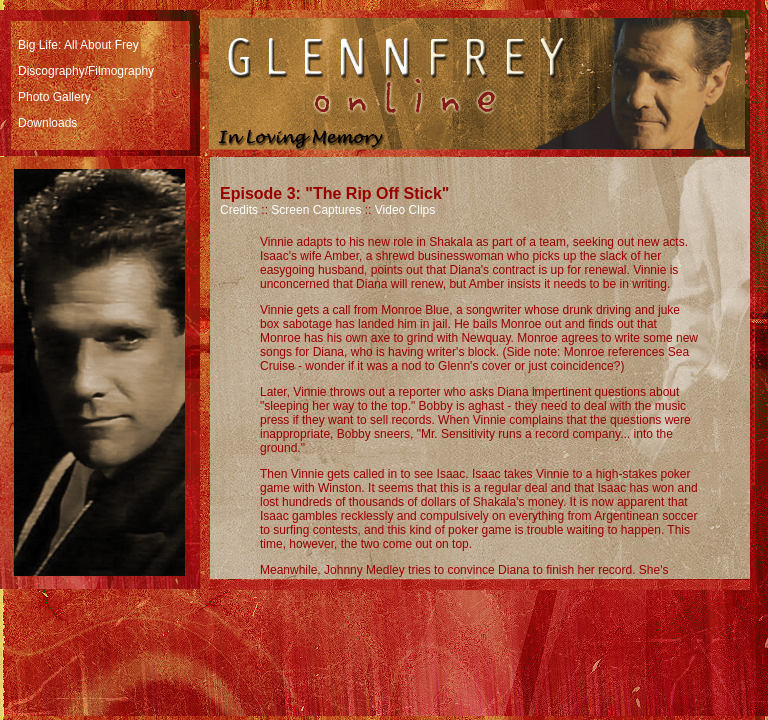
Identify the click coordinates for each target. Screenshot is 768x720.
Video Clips (405, 210)
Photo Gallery (54, 97)
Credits (239, 210)
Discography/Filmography (86, 71)
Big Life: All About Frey (78, 45)
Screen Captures (316, 210)
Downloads (47, 123)
